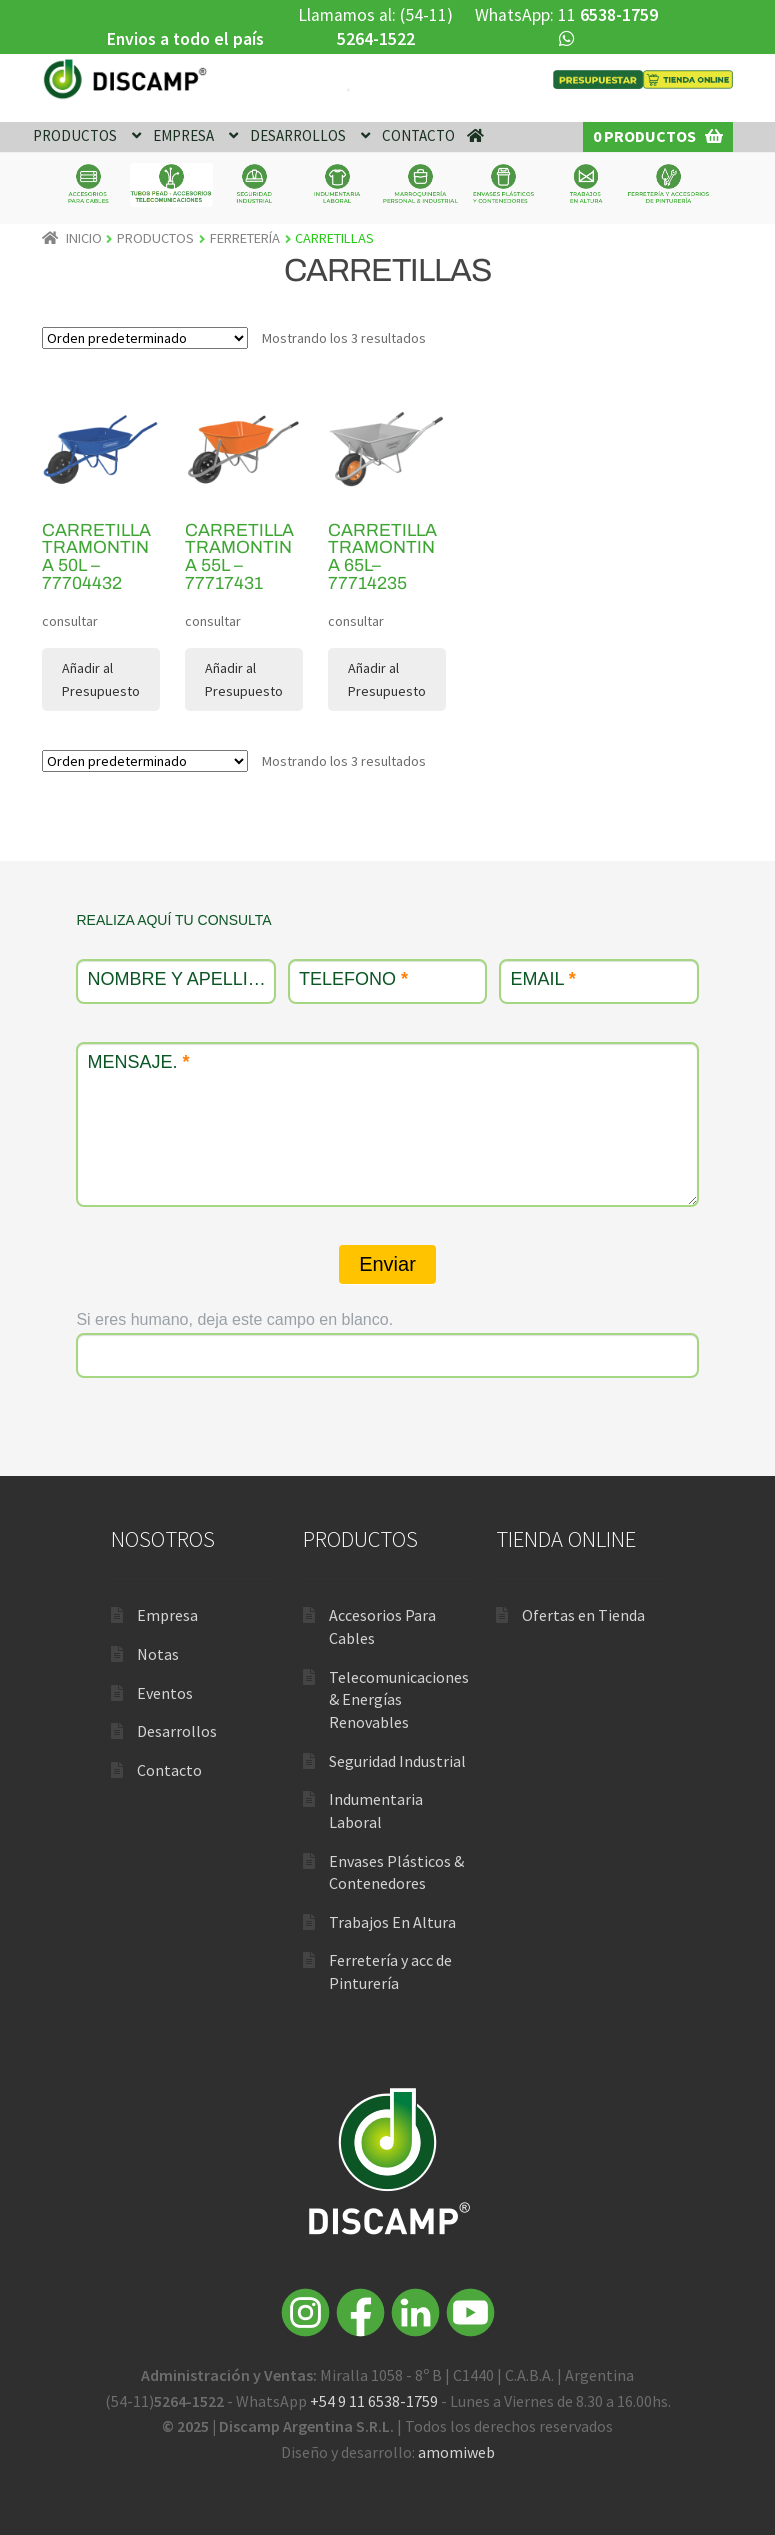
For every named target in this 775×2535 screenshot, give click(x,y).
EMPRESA (183, 135)
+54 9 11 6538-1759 (374, 2401)
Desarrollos (177, 1731)
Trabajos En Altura (392, 1922)
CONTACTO (418, 135)
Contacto (169, 1770)
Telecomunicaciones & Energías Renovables (399, 1699)
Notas (158, 1654)
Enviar (387, 1264)
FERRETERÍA (245, 238)
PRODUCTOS (75, 135)
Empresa (167, 1615)
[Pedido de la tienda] (145, 338)
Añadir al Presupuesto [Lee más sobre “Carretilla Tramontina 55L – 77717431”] (244, 679)
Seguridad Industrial (397, 1761)
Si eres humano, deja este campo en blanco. (234, 1319)
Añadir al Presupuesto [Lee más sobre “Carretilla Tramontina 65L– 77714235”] (387, 679)
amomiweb (456, 2452)
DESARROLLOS (298, 135)
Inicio (84, 238)
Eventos (165, 1693)
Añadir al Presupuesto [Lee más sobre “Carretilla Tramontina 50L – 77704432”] (101, 679)
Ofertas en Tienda (583, 1615)
